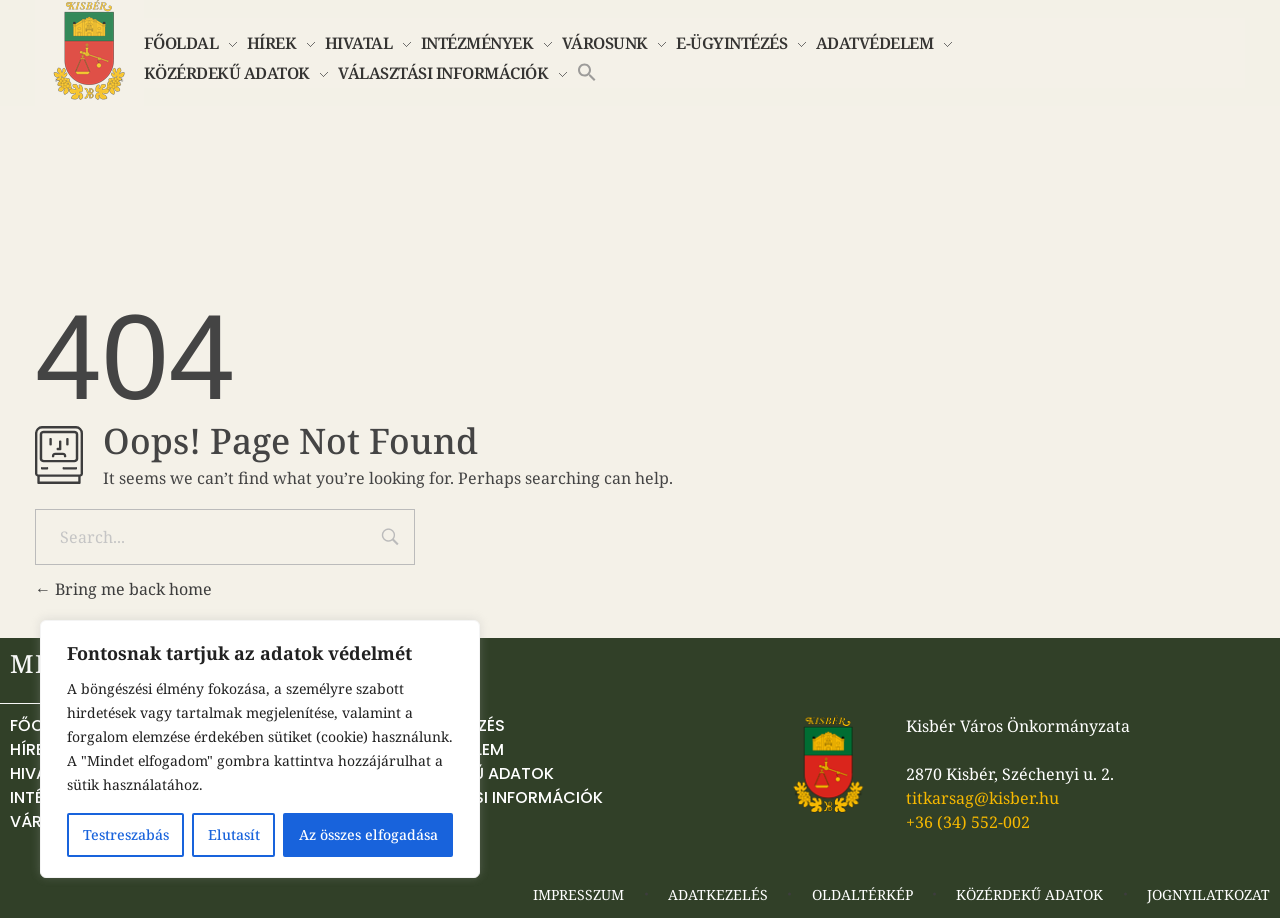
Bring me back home (123, 589)
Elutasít (234, 834)
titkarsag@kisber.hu (982, 798)
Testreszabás (126, 834)
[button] (587, 70)
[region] (260, 749)
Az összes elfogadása (368, 834)
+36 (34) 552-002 (968, 822)
